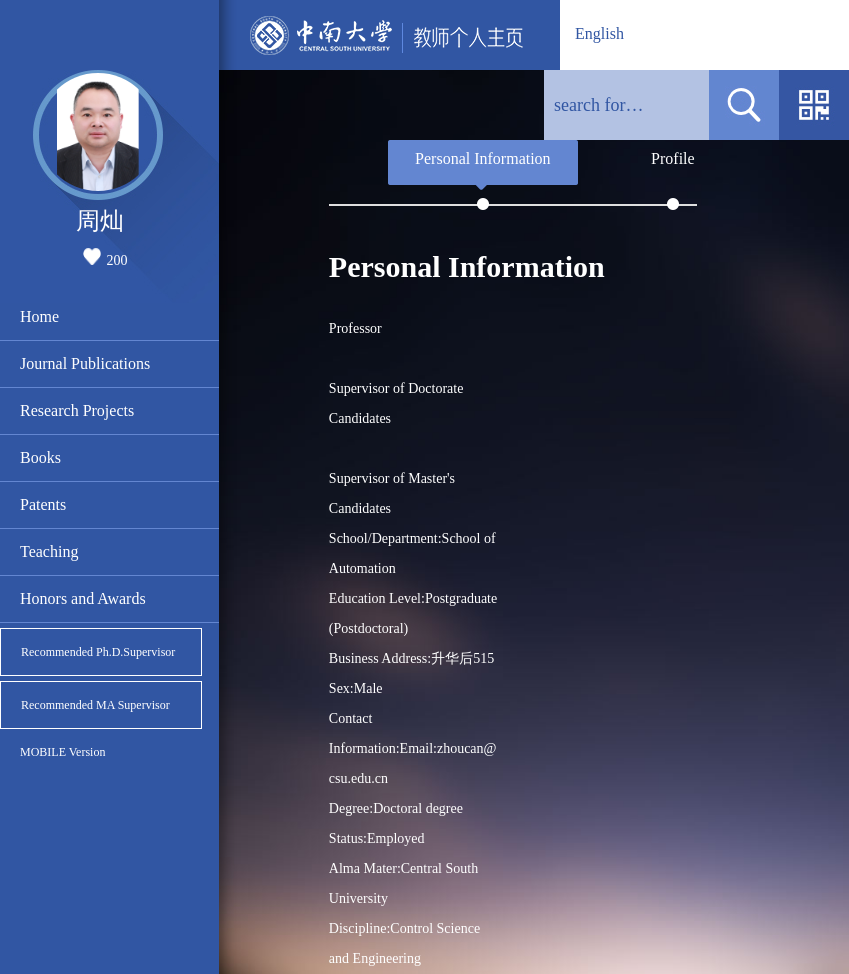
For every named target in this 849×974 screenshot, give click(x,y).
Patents (43, 504)
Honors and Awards (83, 598)
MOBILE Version (62, 752)
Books (40, 457)
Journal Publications (85, 363)
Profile (673, 158)
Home (39, 316)
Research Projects (77, 410)
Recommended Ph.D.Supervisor (98, 652)
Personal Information (483, 158)
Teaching (49, 551)
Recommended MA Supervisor (95, 705)
